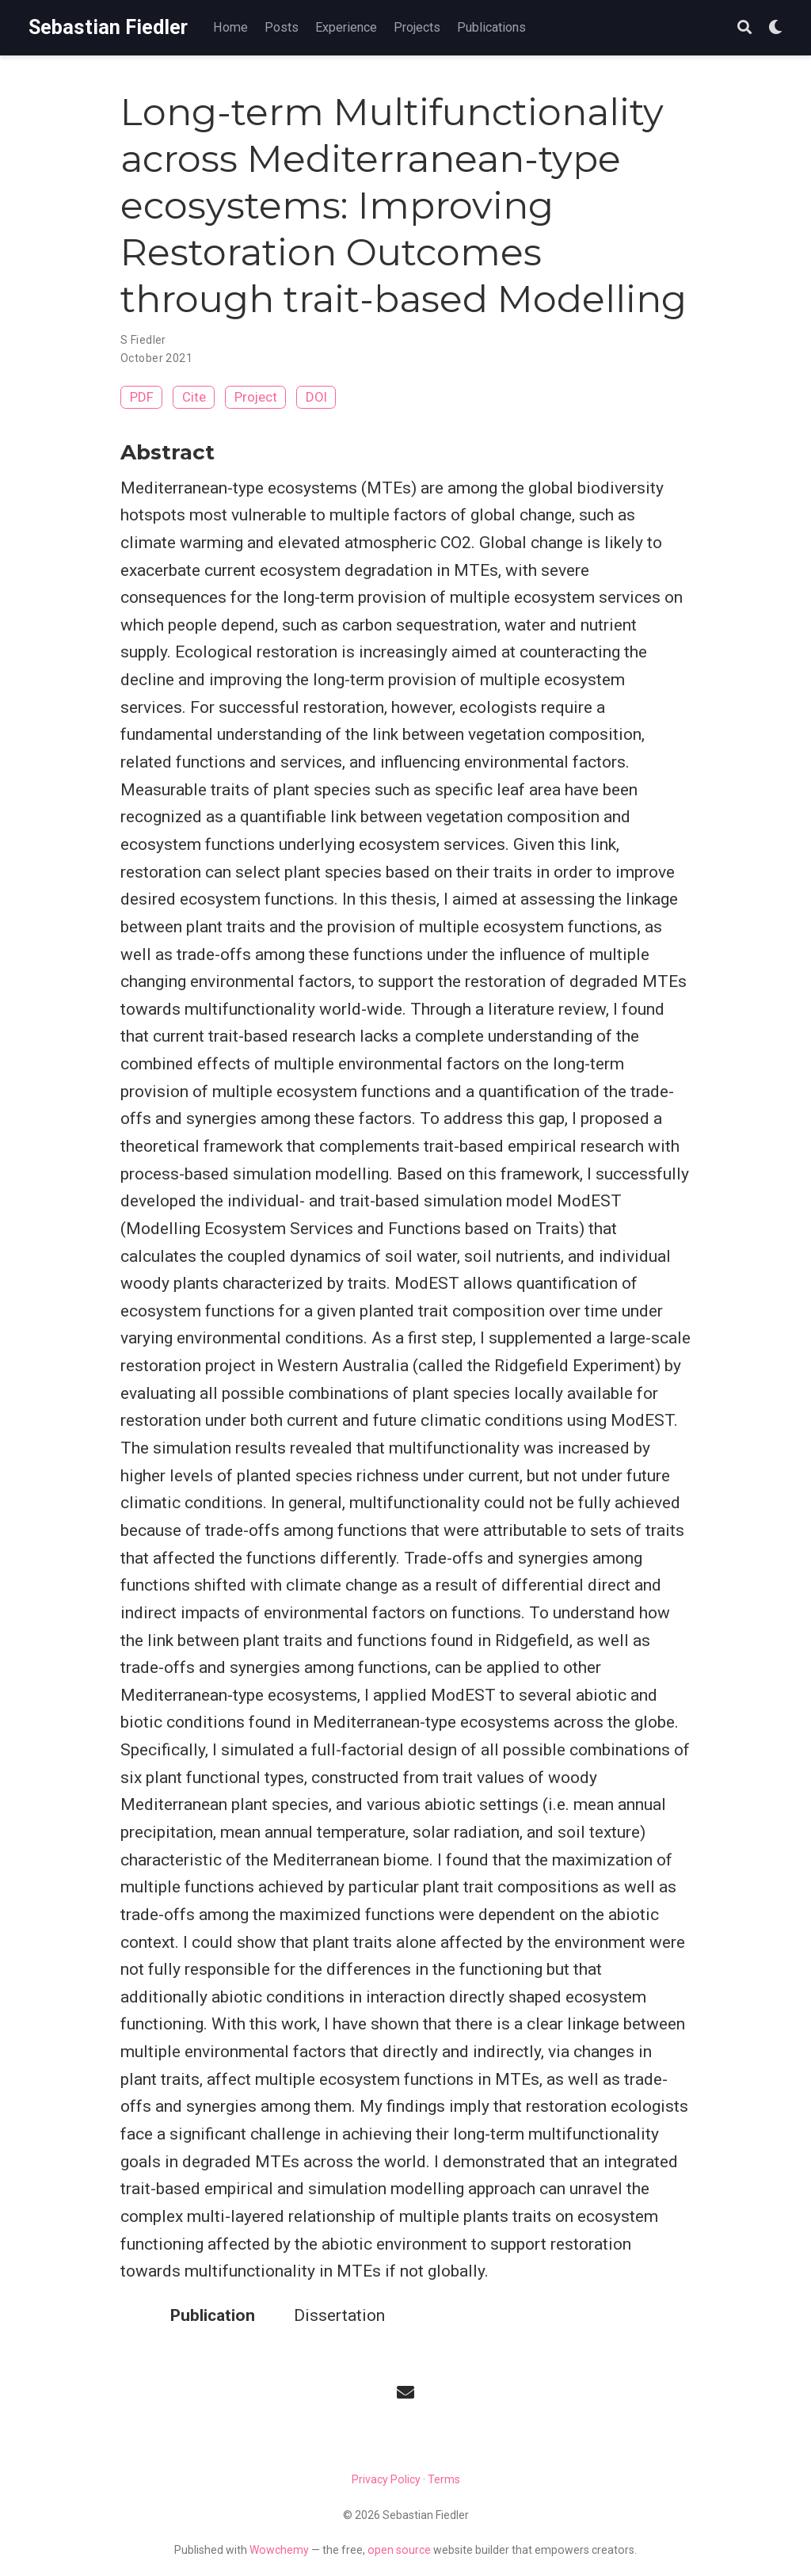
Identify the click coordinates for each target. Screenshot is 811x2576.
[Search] (744, 28)
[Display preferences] (775, 28)
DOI (316, 397)
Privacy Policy (386, 2479)
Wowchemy (279, 2550)
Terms (444, 2479)
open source (399, 2550)
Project (255, 397)
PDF (142, 397)
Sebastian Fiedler (108, 27)
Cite (194, 397)
